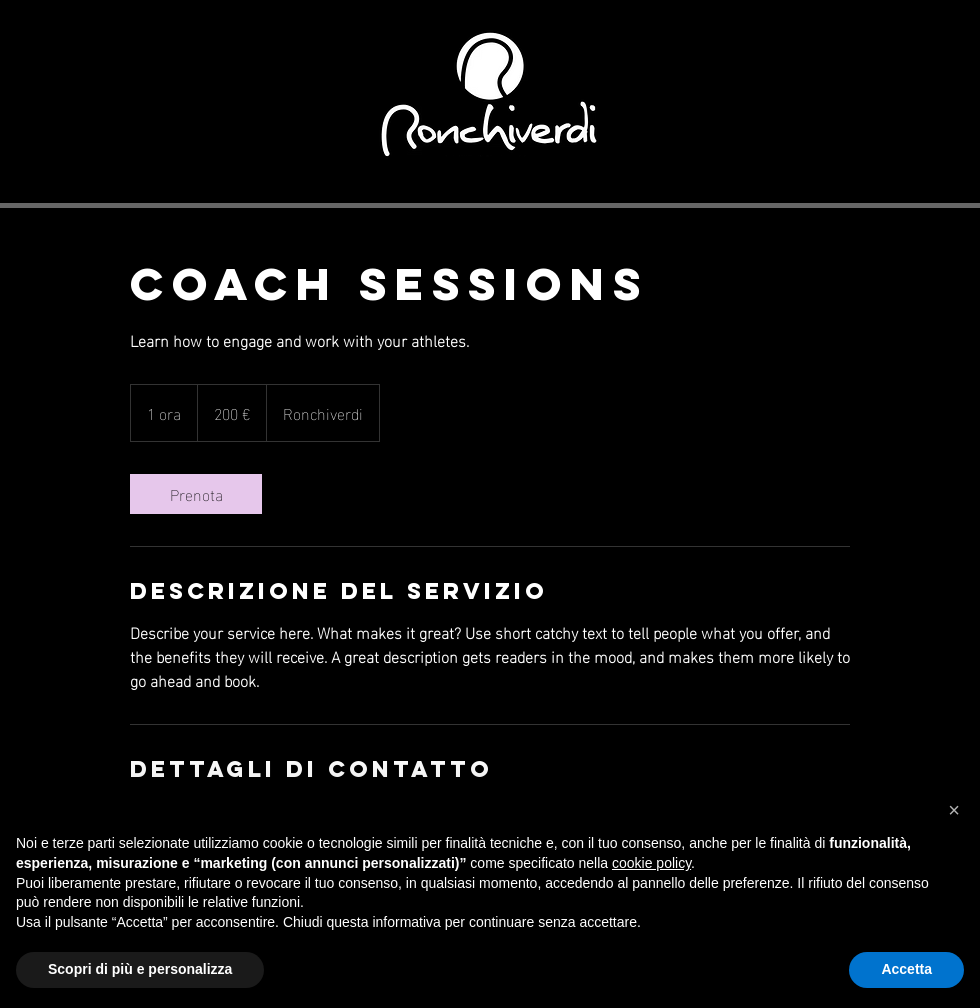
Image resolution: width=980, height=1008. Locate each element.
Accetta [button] (906, 969)
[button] (954, 810)
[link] (196, 494)
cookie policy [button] (651, 863)
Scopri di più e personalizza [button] (140, 969)
